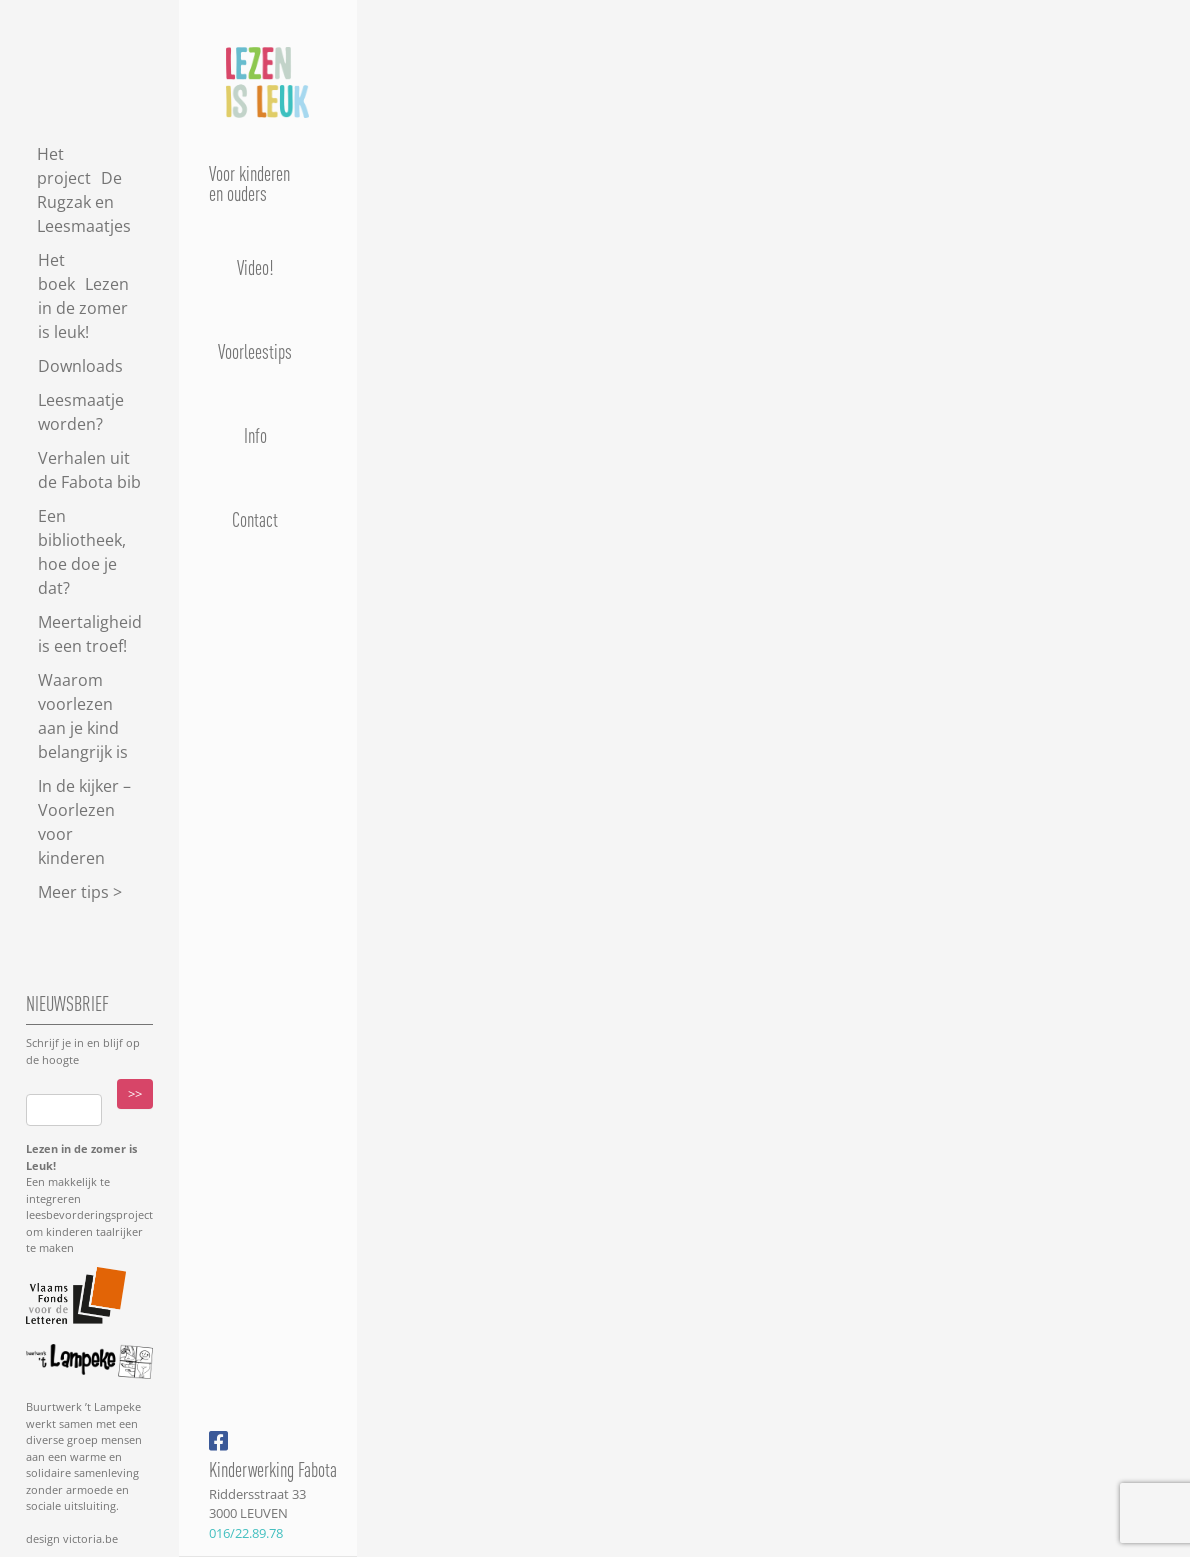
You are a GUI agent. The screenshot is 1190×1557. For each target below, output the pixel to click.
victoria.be (89, 1538)
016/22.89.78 (246, 1533)
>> (135, 1094)
